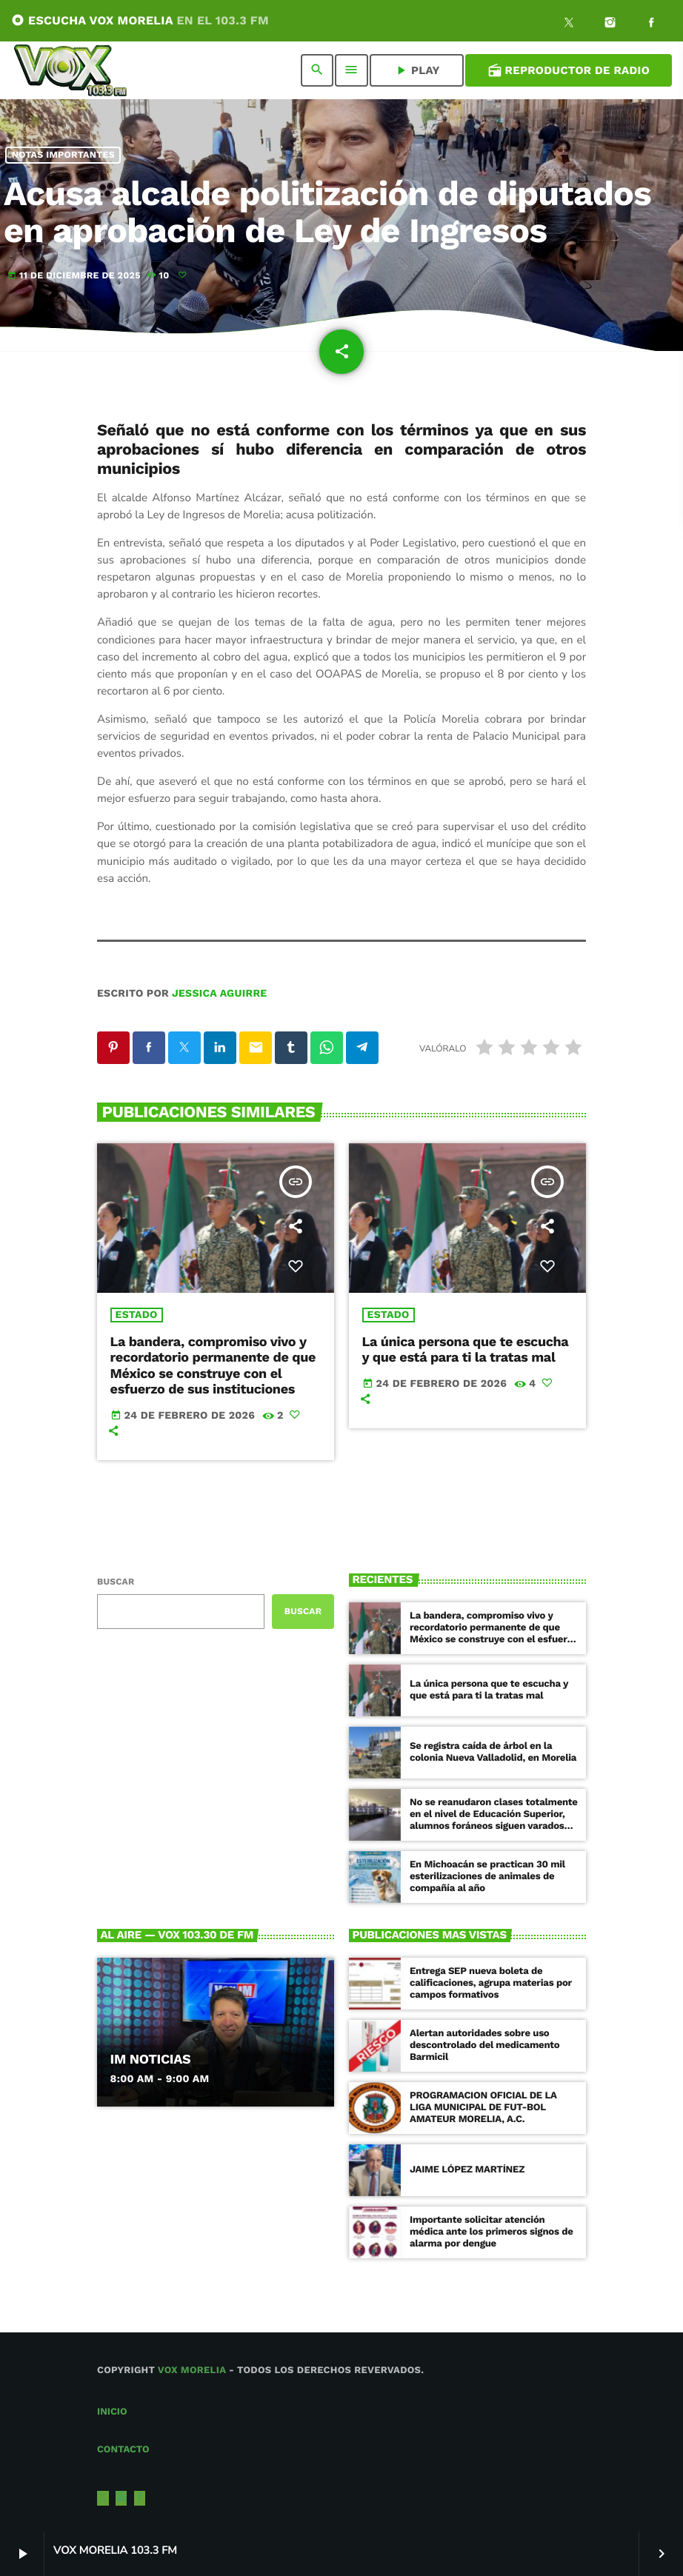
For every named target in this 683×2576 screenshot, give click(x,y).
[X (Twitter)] (569, 24)
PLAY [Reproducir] (416, 70)
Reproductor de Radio (568, 70)
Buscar (115, 1581)
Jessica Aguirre (219, 994)
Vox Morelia (192, 2370)
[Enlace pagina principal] (70, 70)
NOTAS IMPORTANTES (63, 155)
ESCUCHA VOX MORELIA (140, 20)
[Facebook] (651, 24)
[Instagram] (610, 24)
